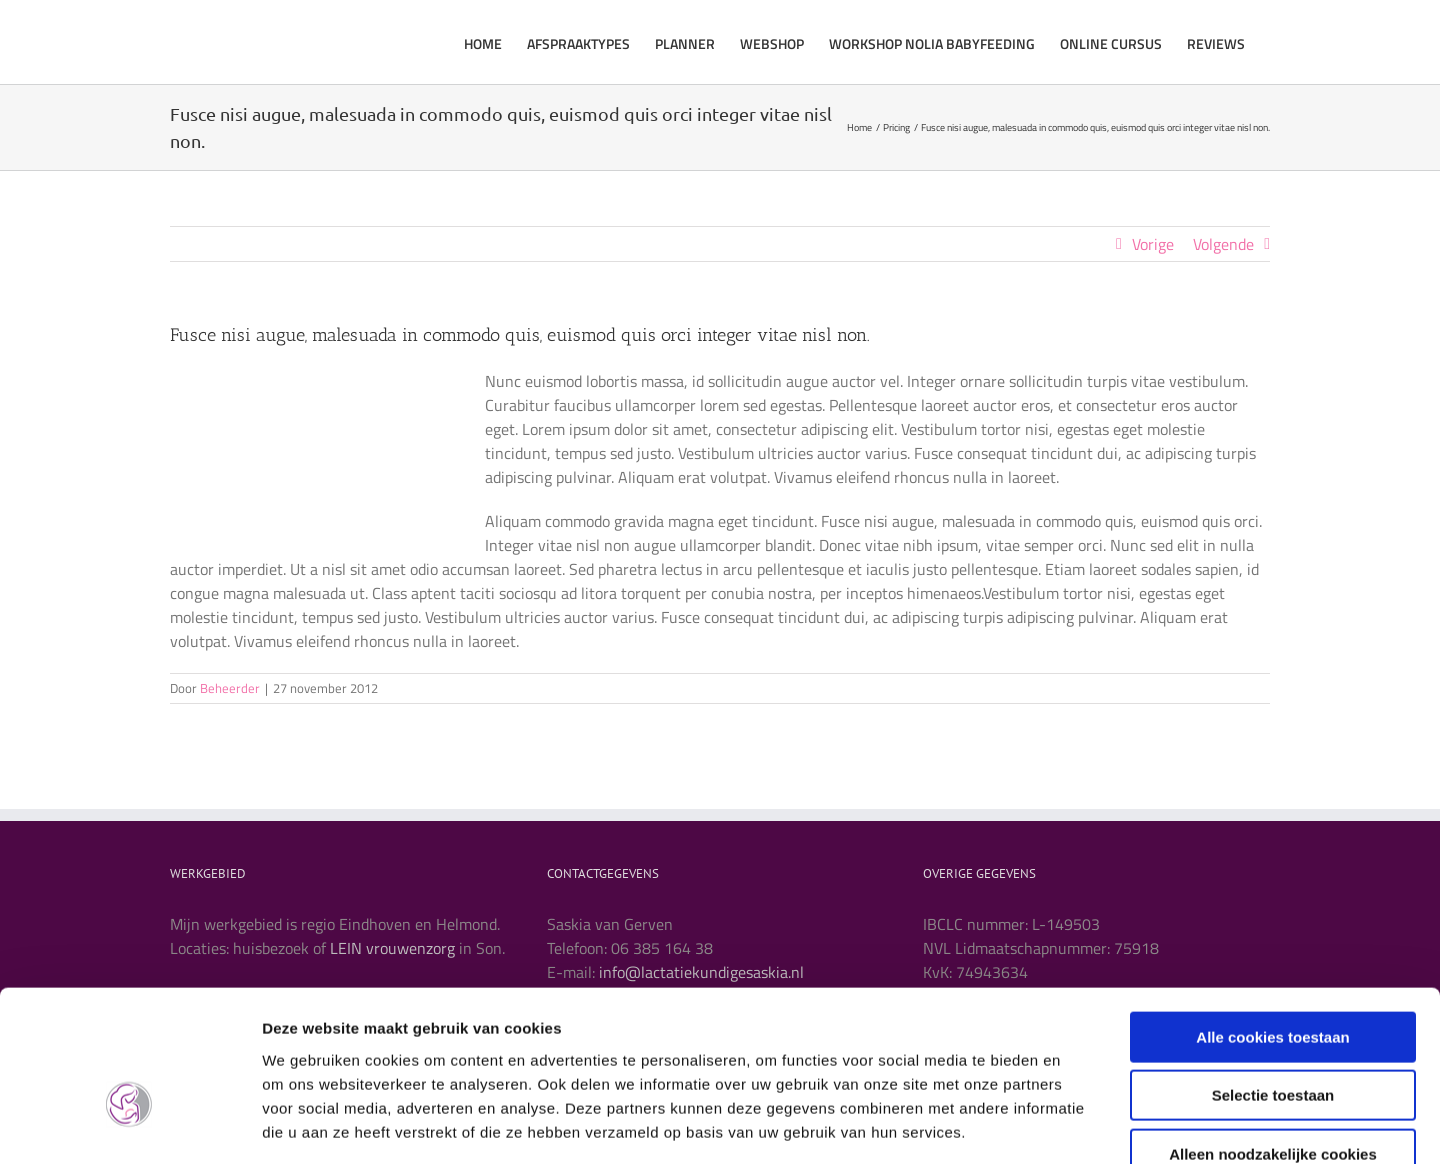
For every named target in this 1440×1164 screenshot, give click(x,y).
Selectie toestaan (1273, 978)
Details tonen (1080, 1124)
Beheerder (230, 688)
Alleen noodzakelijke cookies (1273, 1036)
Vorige (1153, 244)
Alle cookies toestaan (1272, 919)
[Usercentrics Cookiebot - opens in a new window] (129, 1125)
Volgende (1223, 244)
